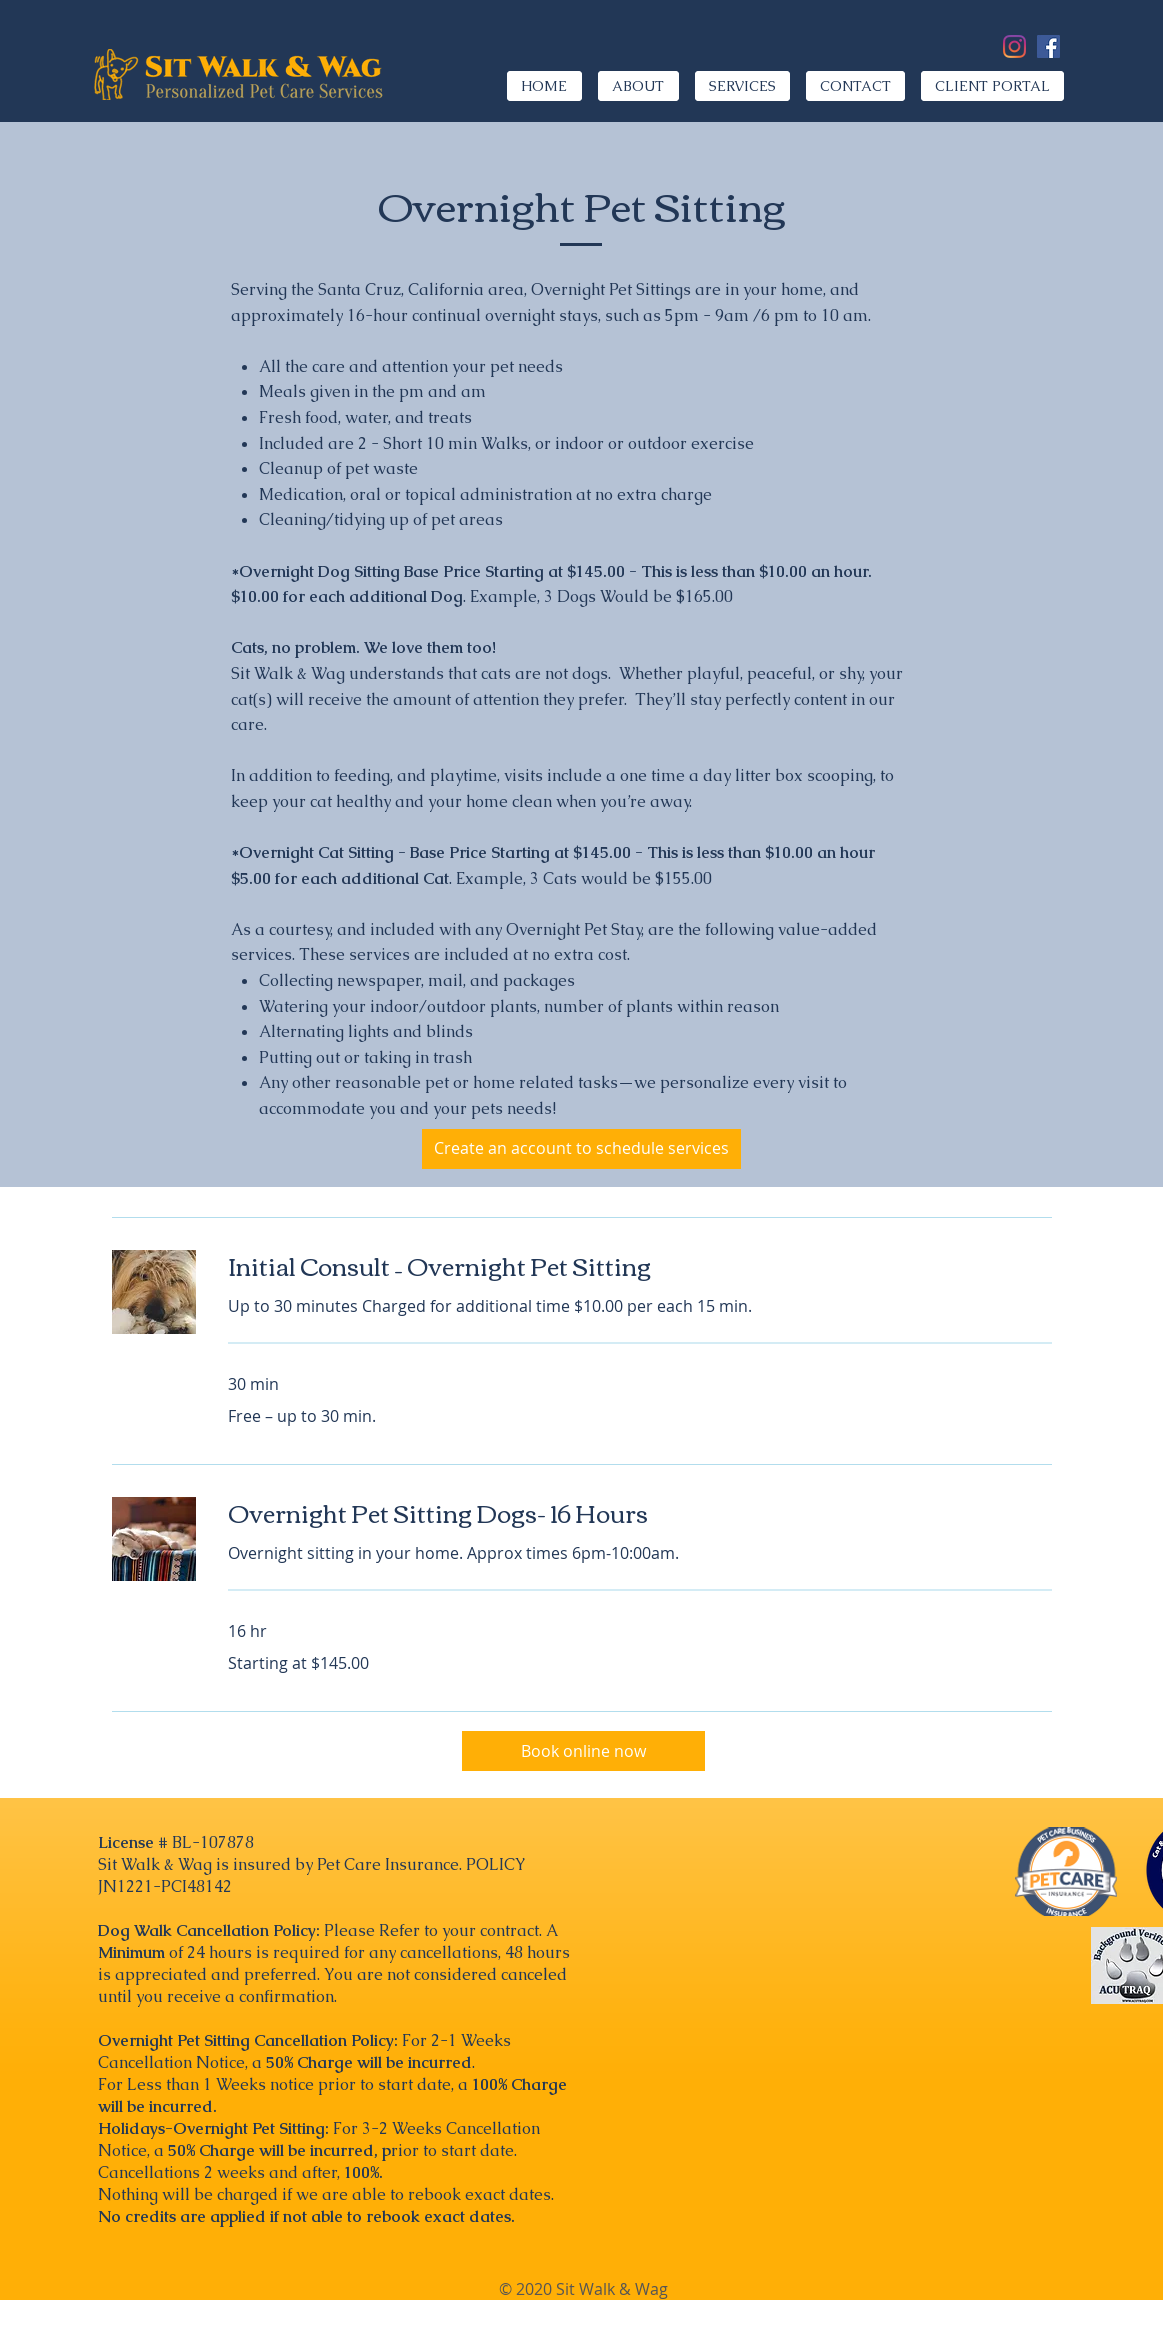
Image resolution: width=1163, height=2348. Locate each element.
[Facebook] (1048, 46)
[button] (742, 86)
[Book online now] (583, 1751)
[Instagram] (1014, 46)
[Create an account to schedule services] (581, 1149)
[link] (640, 1266)
